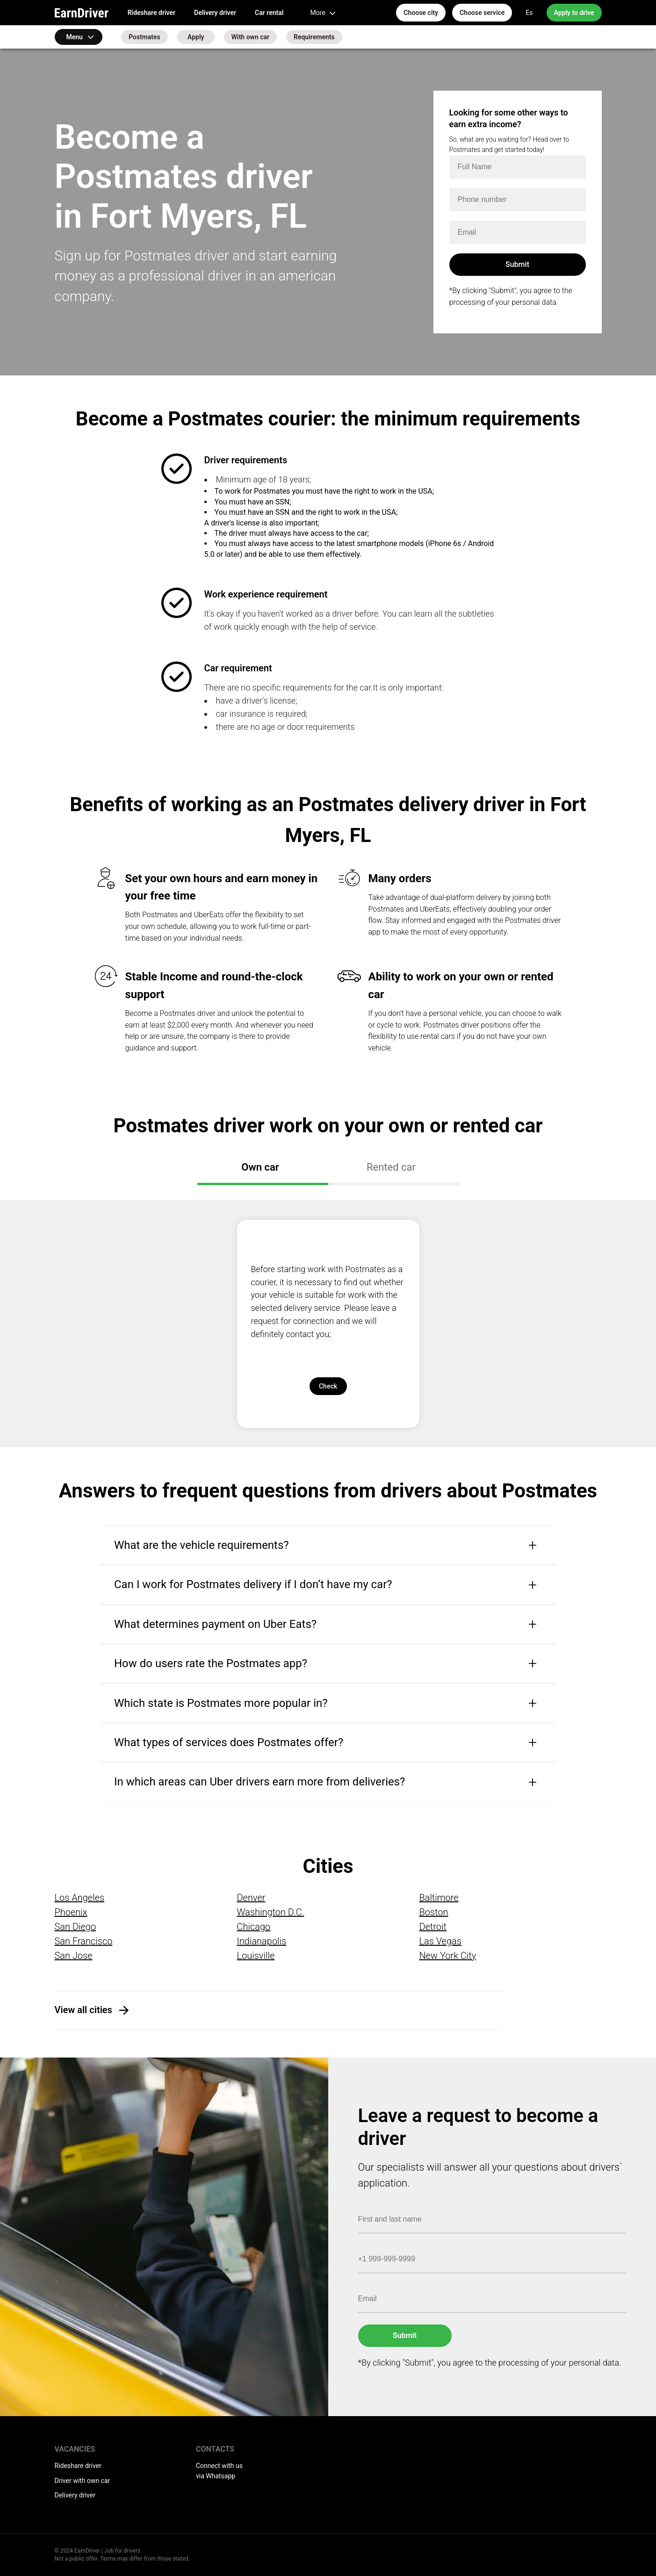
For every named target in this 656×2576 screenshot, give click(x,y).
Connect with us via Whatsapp (219, 2471)
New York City (447, 1955)
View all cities (83, 2009)
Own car (260, 1167)
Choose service (482, 12)
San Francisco (84, 1941)
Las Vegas (440, 1941)
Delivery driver (215, 12)
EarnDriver (81, 12)
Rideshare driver (151, 12)
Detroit (433, 1926)
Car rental (269, 12)
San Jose (74, 1955)
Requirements (314, 37)
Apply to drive (574, 12)
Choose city (421, 12)
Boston (433, 1912)
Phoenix (71, 1912)
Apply (195, 37)
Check (328, 1386)
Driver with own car (82, 2480)
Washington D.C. (270, 1912)
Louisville (255, 1955)
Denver (251, 1897)
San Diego (75, 1926)
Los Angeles (80, 1897)
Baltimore (438, 1897)
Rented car (391, 1167)
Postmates (144, 37)
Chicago (253, 1926)
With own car (250, 37)
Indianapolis (261, 1941)
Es (529, 12)
